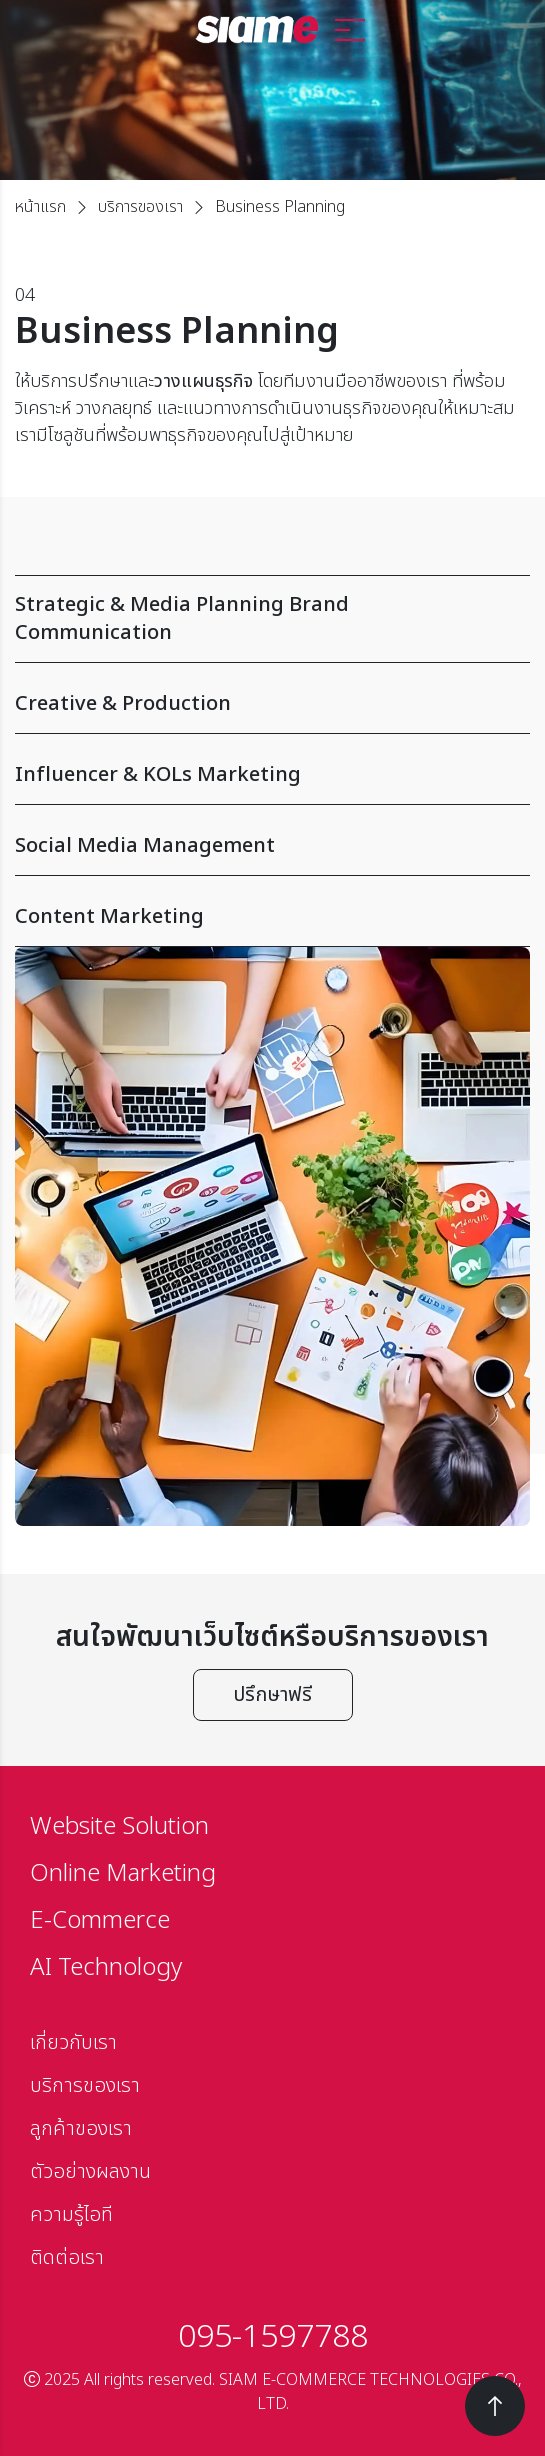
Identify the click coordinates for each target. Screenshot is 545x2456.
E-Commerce (100, 1921)
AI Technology (106, 1968)
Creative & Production (260, 704)
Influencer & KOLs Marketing (260, 775)
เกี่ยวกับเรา (73, 2043)
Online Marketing (123, 1874)
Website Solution (119, 1827)
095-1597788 (273, 2337)
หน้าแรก (40, 207)
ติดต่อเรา (67, 2258)
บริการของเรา (140, 207)
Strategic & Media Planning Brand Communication (260, 619)
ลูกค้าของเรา (81, 2129)
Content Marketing (260, 917)
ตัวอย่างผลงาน (90, 2172)
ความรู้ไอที (71, 2215)
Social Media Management (260, 846)
